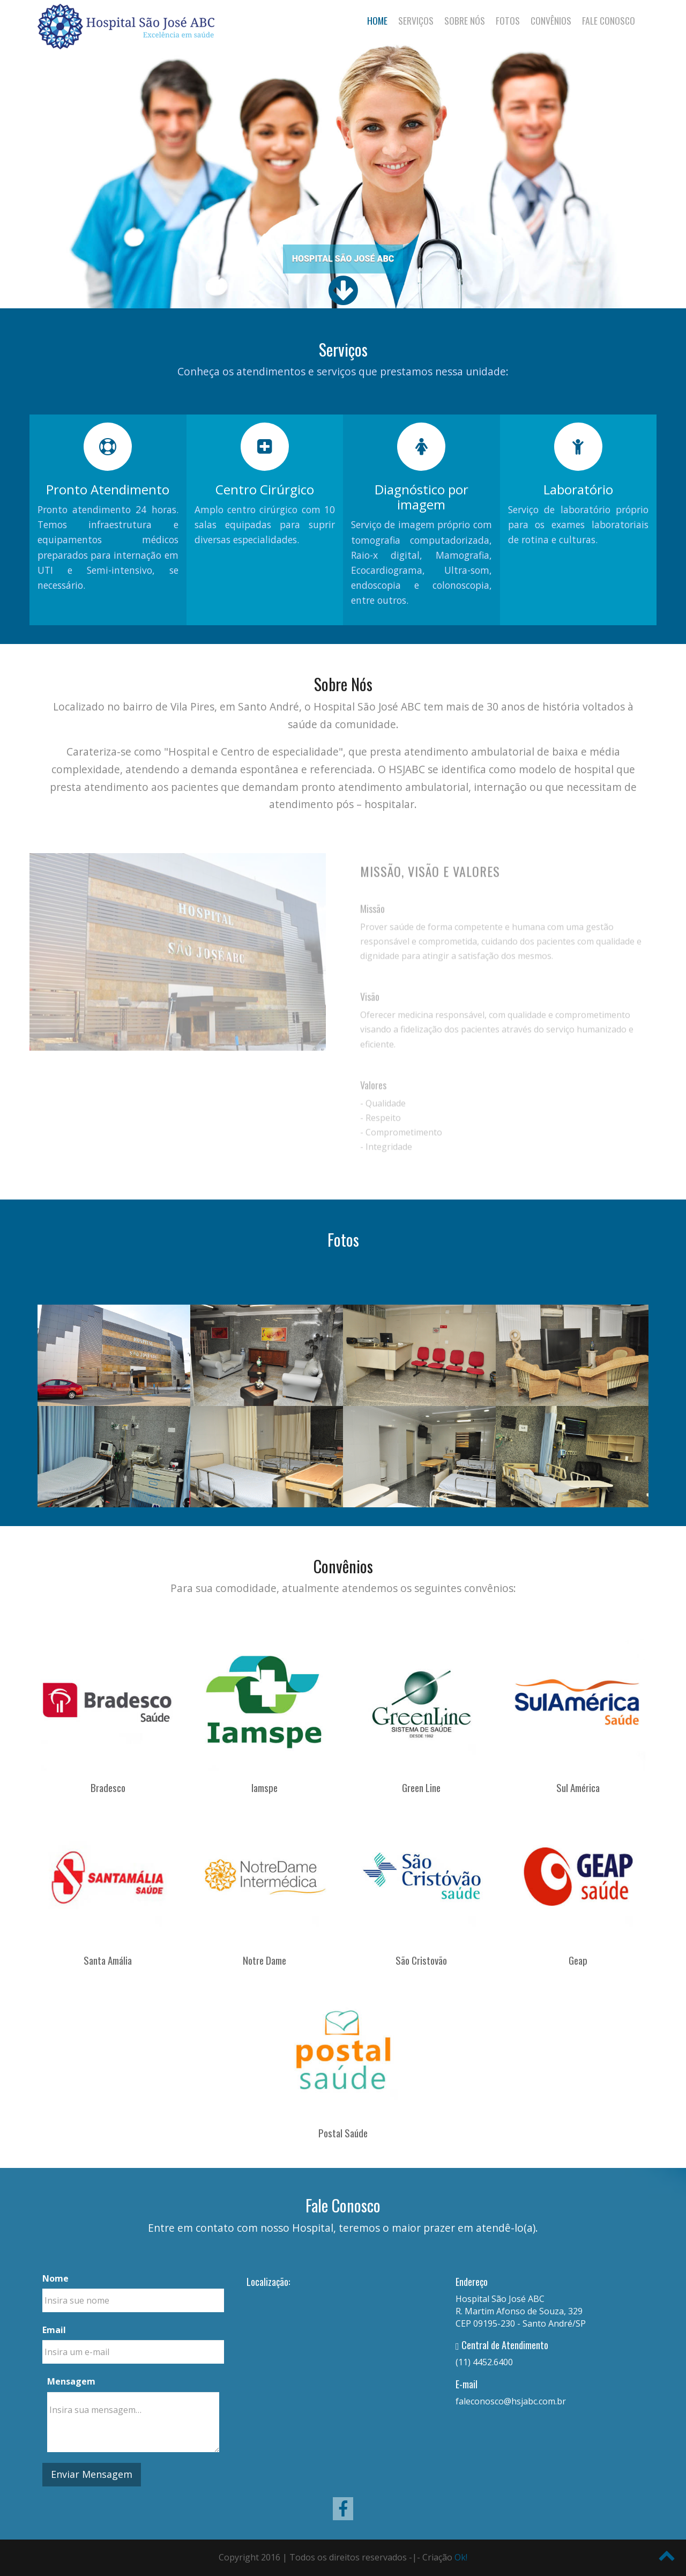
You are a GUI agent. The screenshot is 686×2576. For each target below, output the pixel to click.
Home (377, 20)
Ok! (460, 2557)
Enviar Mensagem (91, 2474)
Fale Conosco (608, 20)
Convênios (551, 20)
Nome (55, 2278)
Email (54, 2330)
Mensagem (71, 2381)
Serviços (416, 20)
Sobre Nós (464, 20)
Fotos (508, 20)
